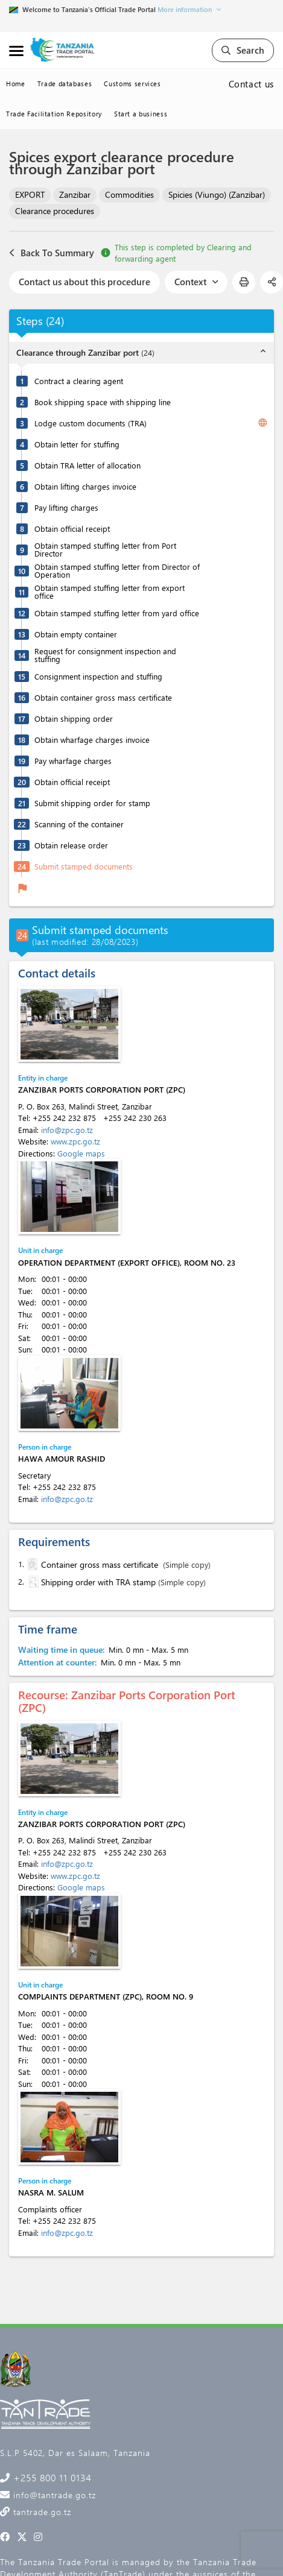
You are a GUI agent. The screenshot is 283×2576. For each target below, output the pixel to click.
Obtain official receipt (72, 528)
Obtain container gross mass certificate (103, 697)
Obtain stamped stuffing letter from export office (109, 591)
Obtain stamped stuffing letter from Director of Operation (117, 570)
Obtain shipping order (73, 718)
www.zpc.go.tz (75, 1141)
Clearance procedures (54, 210)
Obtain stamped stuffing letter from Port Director (105, 549)
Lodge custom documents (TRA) (90, 423)
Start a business (140, 113)
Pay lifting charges (66, 507)
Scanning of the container (79, 824)
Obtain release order (71, 845)
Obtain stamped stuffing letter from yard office (116, 613)
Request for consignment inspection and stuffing (105, 655)
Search (242, 50)
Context (196, 282)
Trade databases (64, 83)
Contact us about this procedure (84, 282)
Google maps (81, 1153)
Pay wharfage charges (73, 761)
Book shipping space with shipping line (102, 402)
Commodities (129, 194)
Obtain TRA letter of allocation (87, 465)
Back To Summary (51, 252)
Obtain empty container (75, 634)
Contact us (252, 84)
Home (15, 83)
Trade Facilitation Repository (54, 113)
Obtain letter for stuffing (76, 444)
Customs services (132, 83)
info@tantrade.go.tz (53, 2495)
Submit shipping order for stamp (92, 803)
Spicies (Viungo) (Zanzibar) (216, 194)
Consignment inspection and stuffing (98, 676)
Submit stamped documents (83, 866)
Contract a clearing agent (78, 381)
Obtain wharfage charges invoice (92, 739)
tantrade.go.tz (40, 2512)
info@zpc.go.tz (67, 1130)
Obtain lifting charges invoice (85, 486)
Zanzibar (75, 194)
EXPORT (30, 194)
